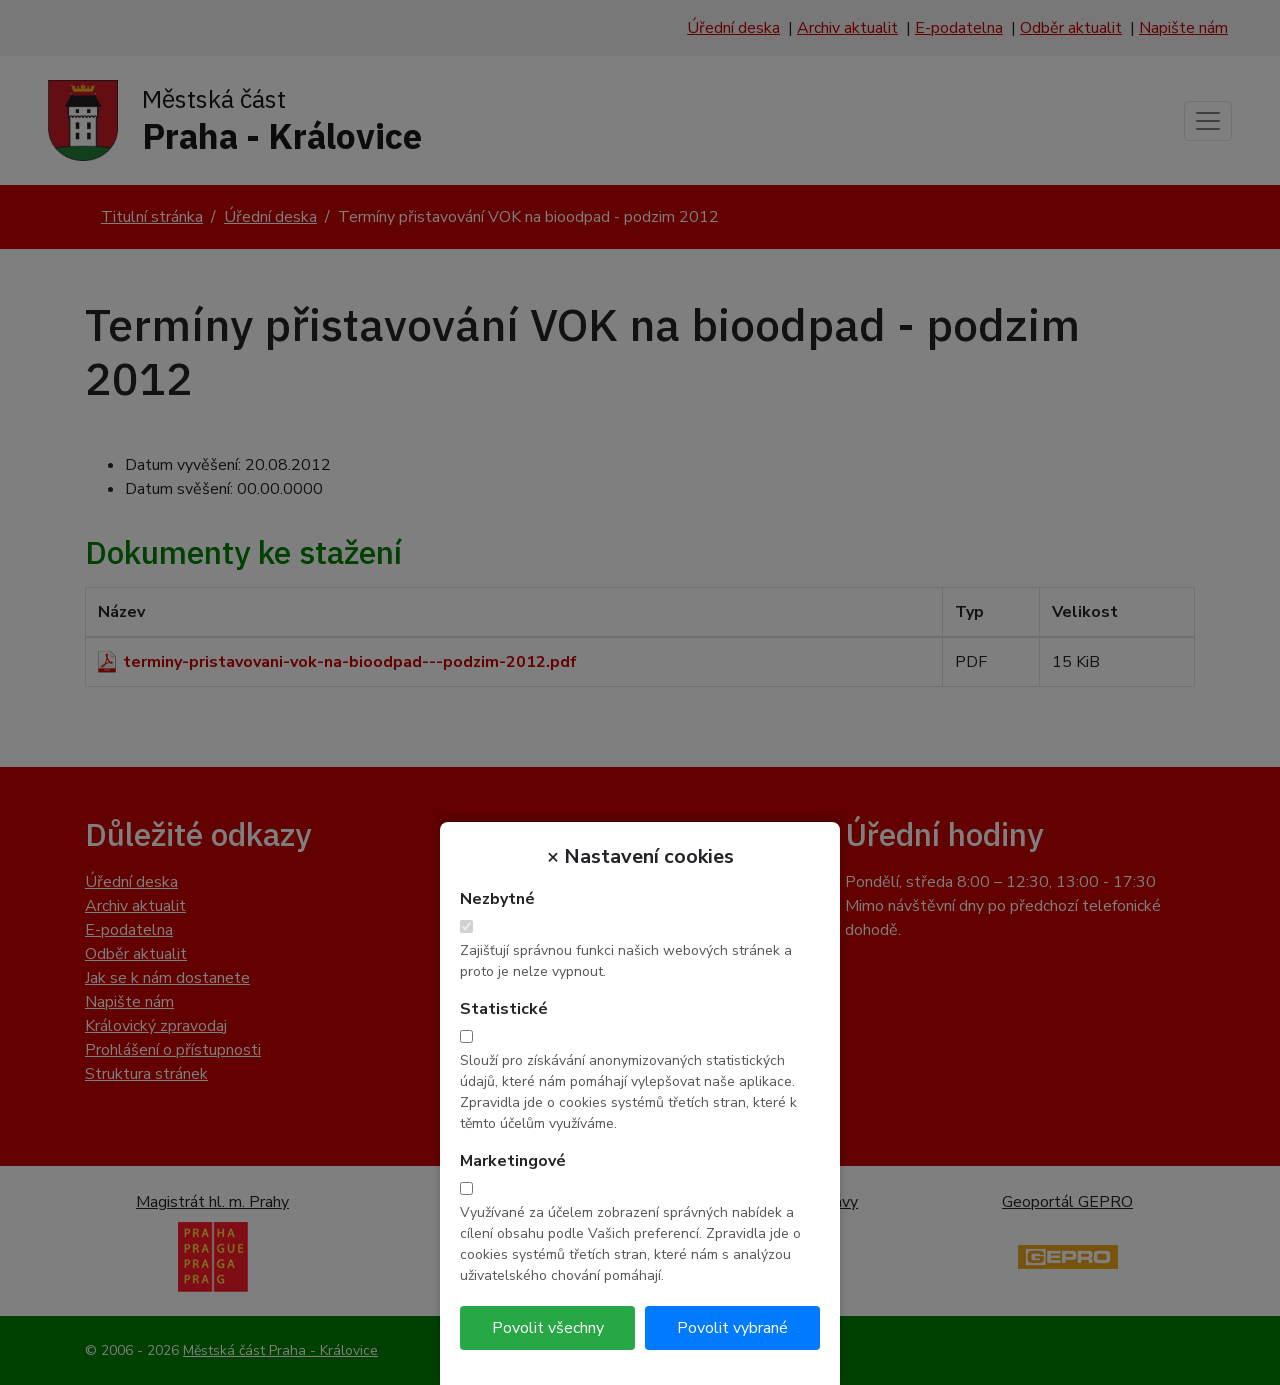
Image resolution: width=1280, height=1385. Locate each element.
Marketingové (513, 1161)
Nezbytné (497, 899)
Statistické (504, 1009)
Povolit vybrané (732, 1328)
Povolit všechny (548, 1328)
